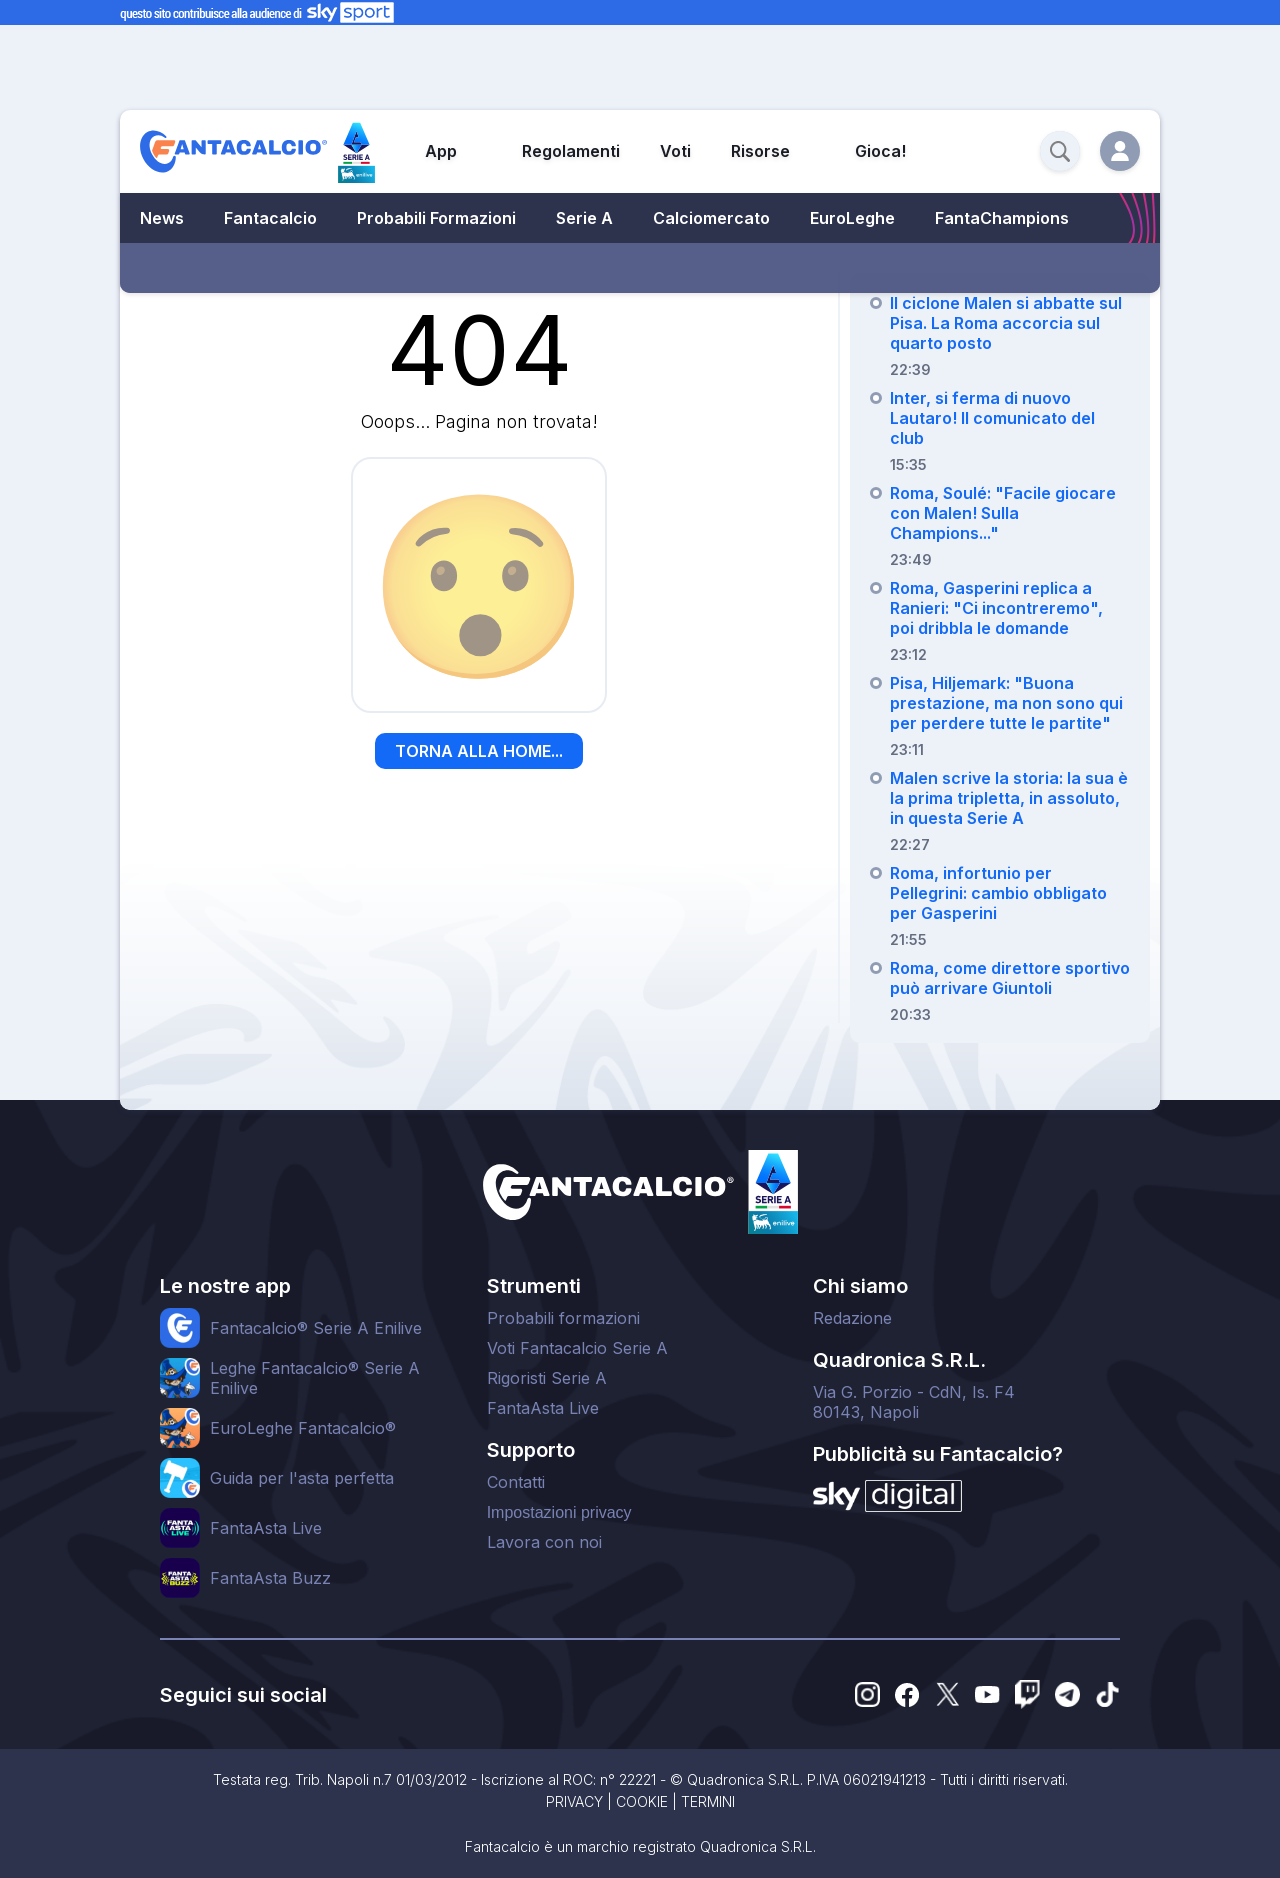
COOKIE (642, 1801)
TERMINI (708, 1801)
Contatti (516, 1482)
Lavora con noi (544, 1542)
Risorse (760, 151)
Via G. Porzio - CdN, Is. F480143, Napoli (914, 1402)
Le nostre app (225, 1286)
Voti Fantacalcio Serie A (577, 1348)
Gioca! (880, 151)
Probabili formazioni (563, 1318)
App (441, 151)
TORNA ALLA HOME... (479, 751)
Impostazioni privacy (559, 1512)
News (162, 218)
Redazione (852, 1318)
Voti (675, 151)
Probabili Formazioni (436, 218)
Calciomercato (711, 218)
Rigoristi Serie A (547, 1378)
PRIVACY (574, 1801)
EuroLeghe (852, 218)
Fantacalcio (270, 218)
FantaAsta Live (543, 1408)
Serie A (584, 218)
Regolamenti (571, 151)
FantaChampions (1002, 218)
